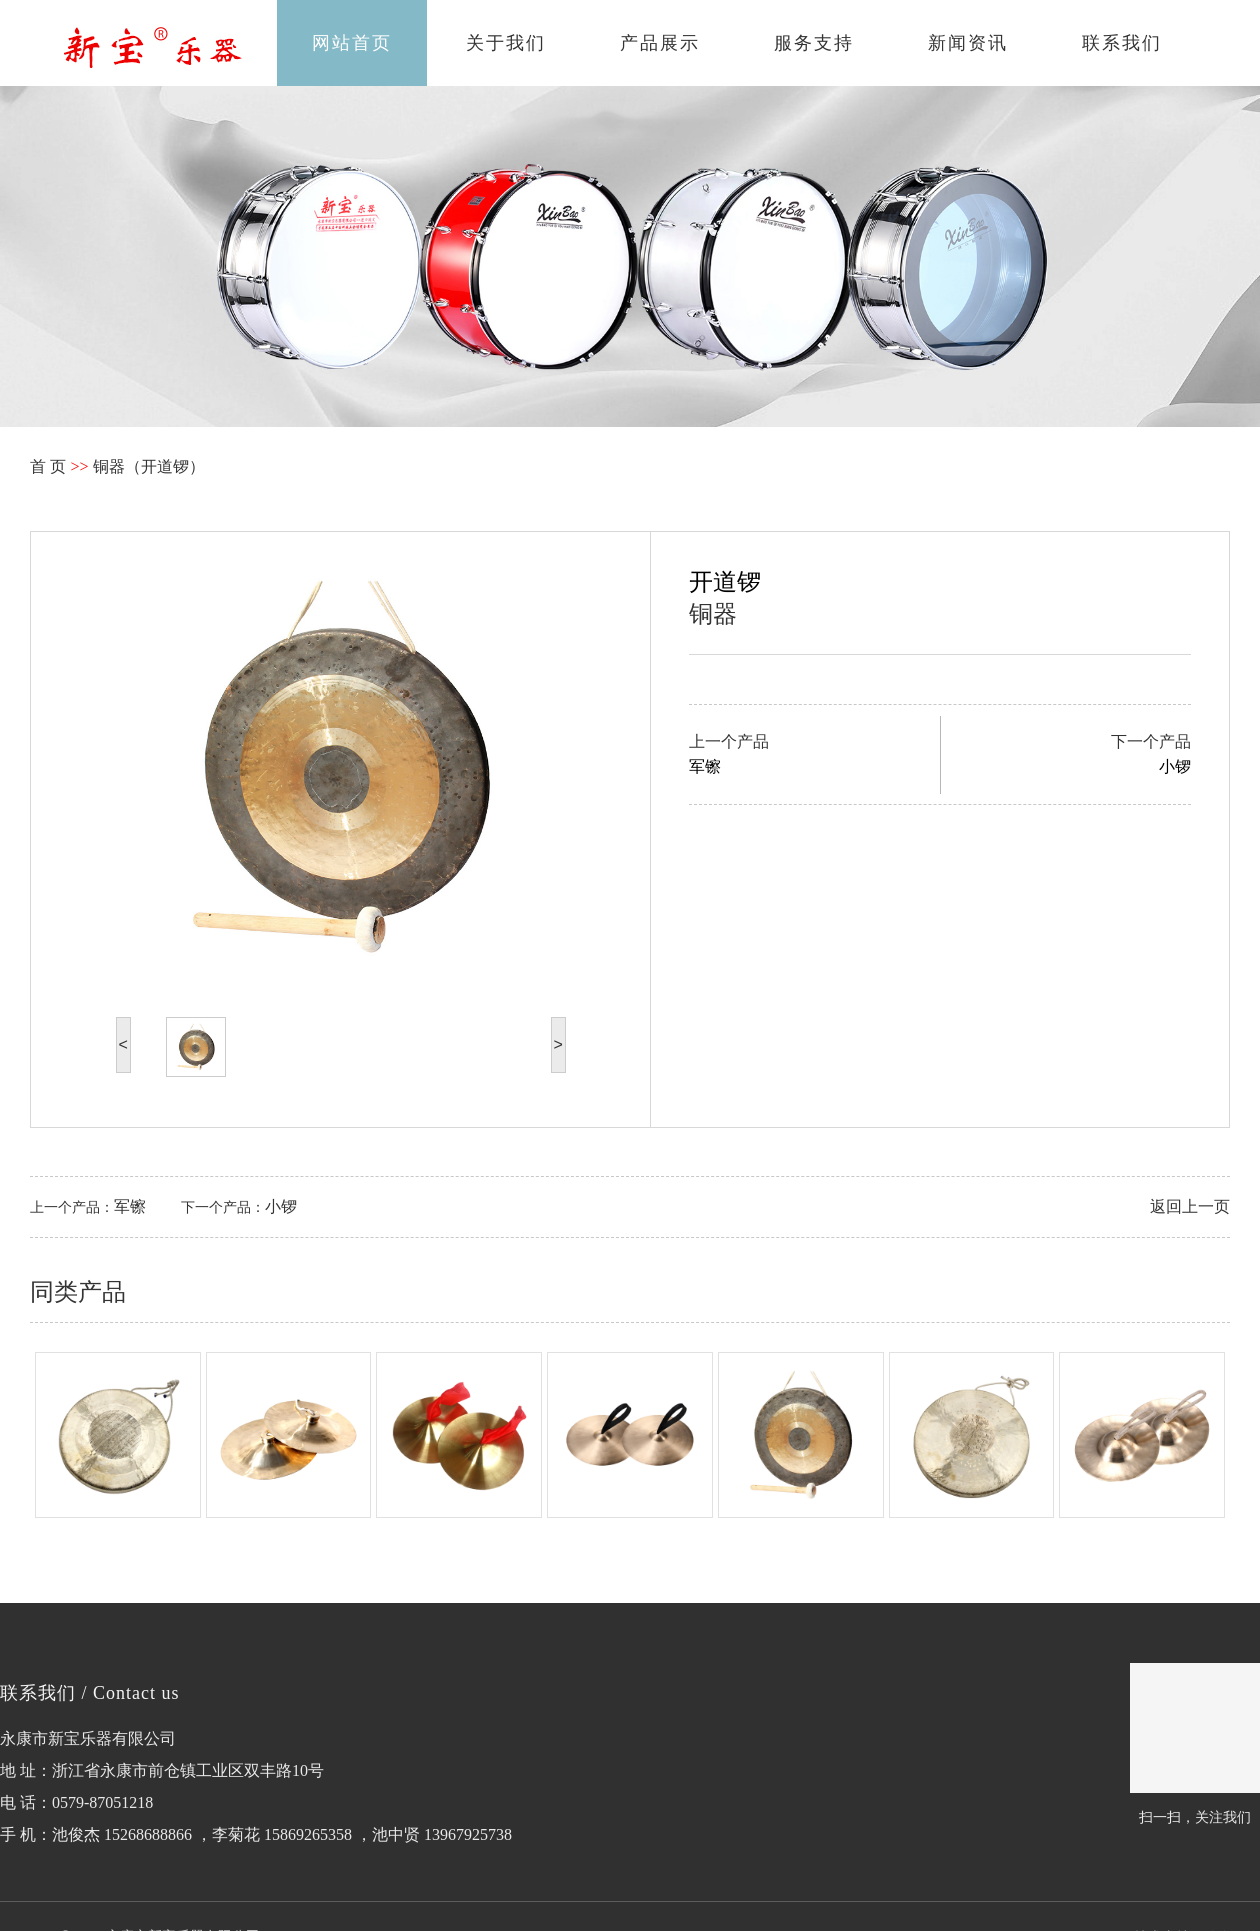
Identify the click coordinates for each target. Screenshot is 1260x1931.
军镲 (130, 1206)
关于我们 (506, 43)
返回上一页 (1190, 1206)
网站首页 (352, 43)
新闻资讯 (968, 43)
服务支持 (814, 43)
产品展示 (660, 43)
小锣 (281, 1206)
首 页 (48, 466)
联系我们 (1122, 43)
